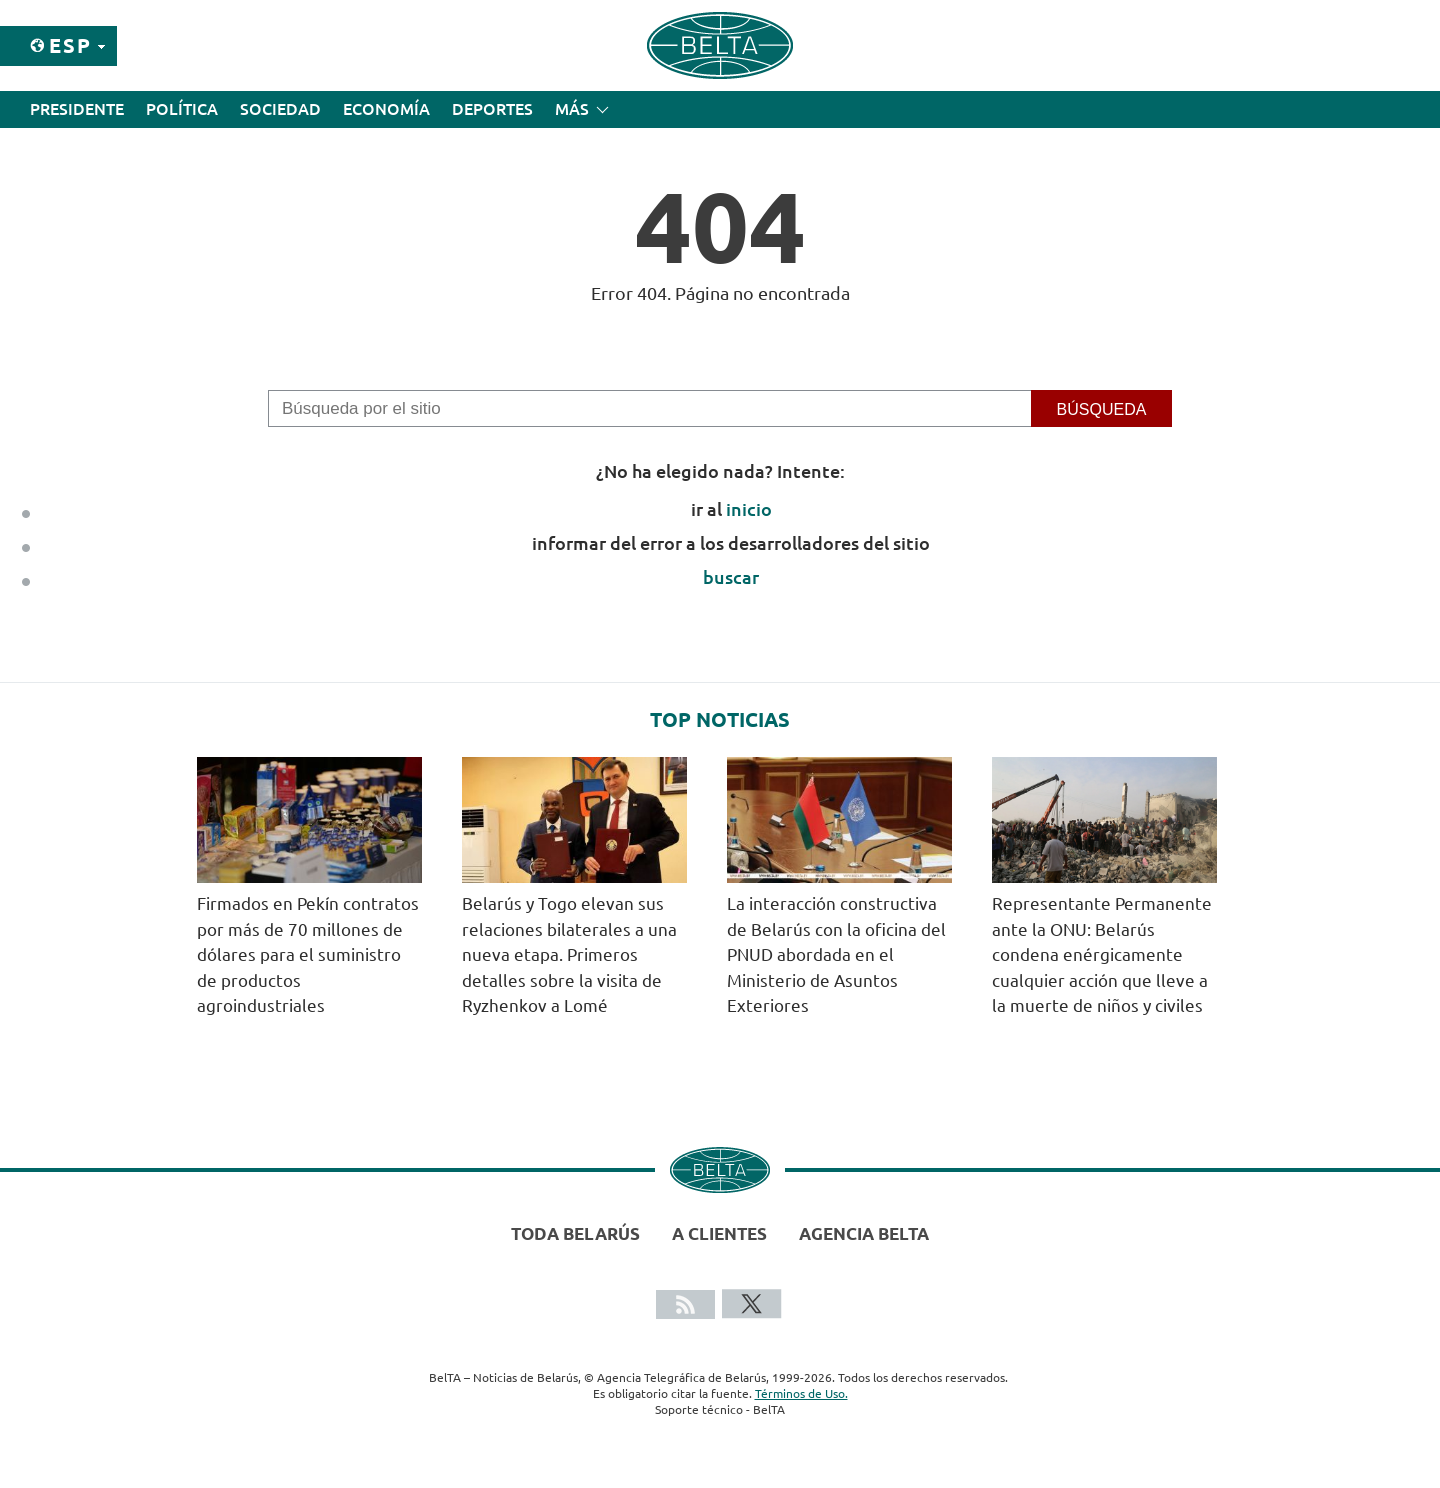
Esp (70, 45)
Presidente (77, 109)
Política (182, 109)
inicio (749, 509)
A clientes (719, 1233)
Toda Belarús (575, 1233)
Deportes (492, 109)
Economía (386, 109)
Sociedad (280, 109)
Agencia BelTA (864, 1233)
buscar (731, 577)
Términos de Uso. (801, 1393)
